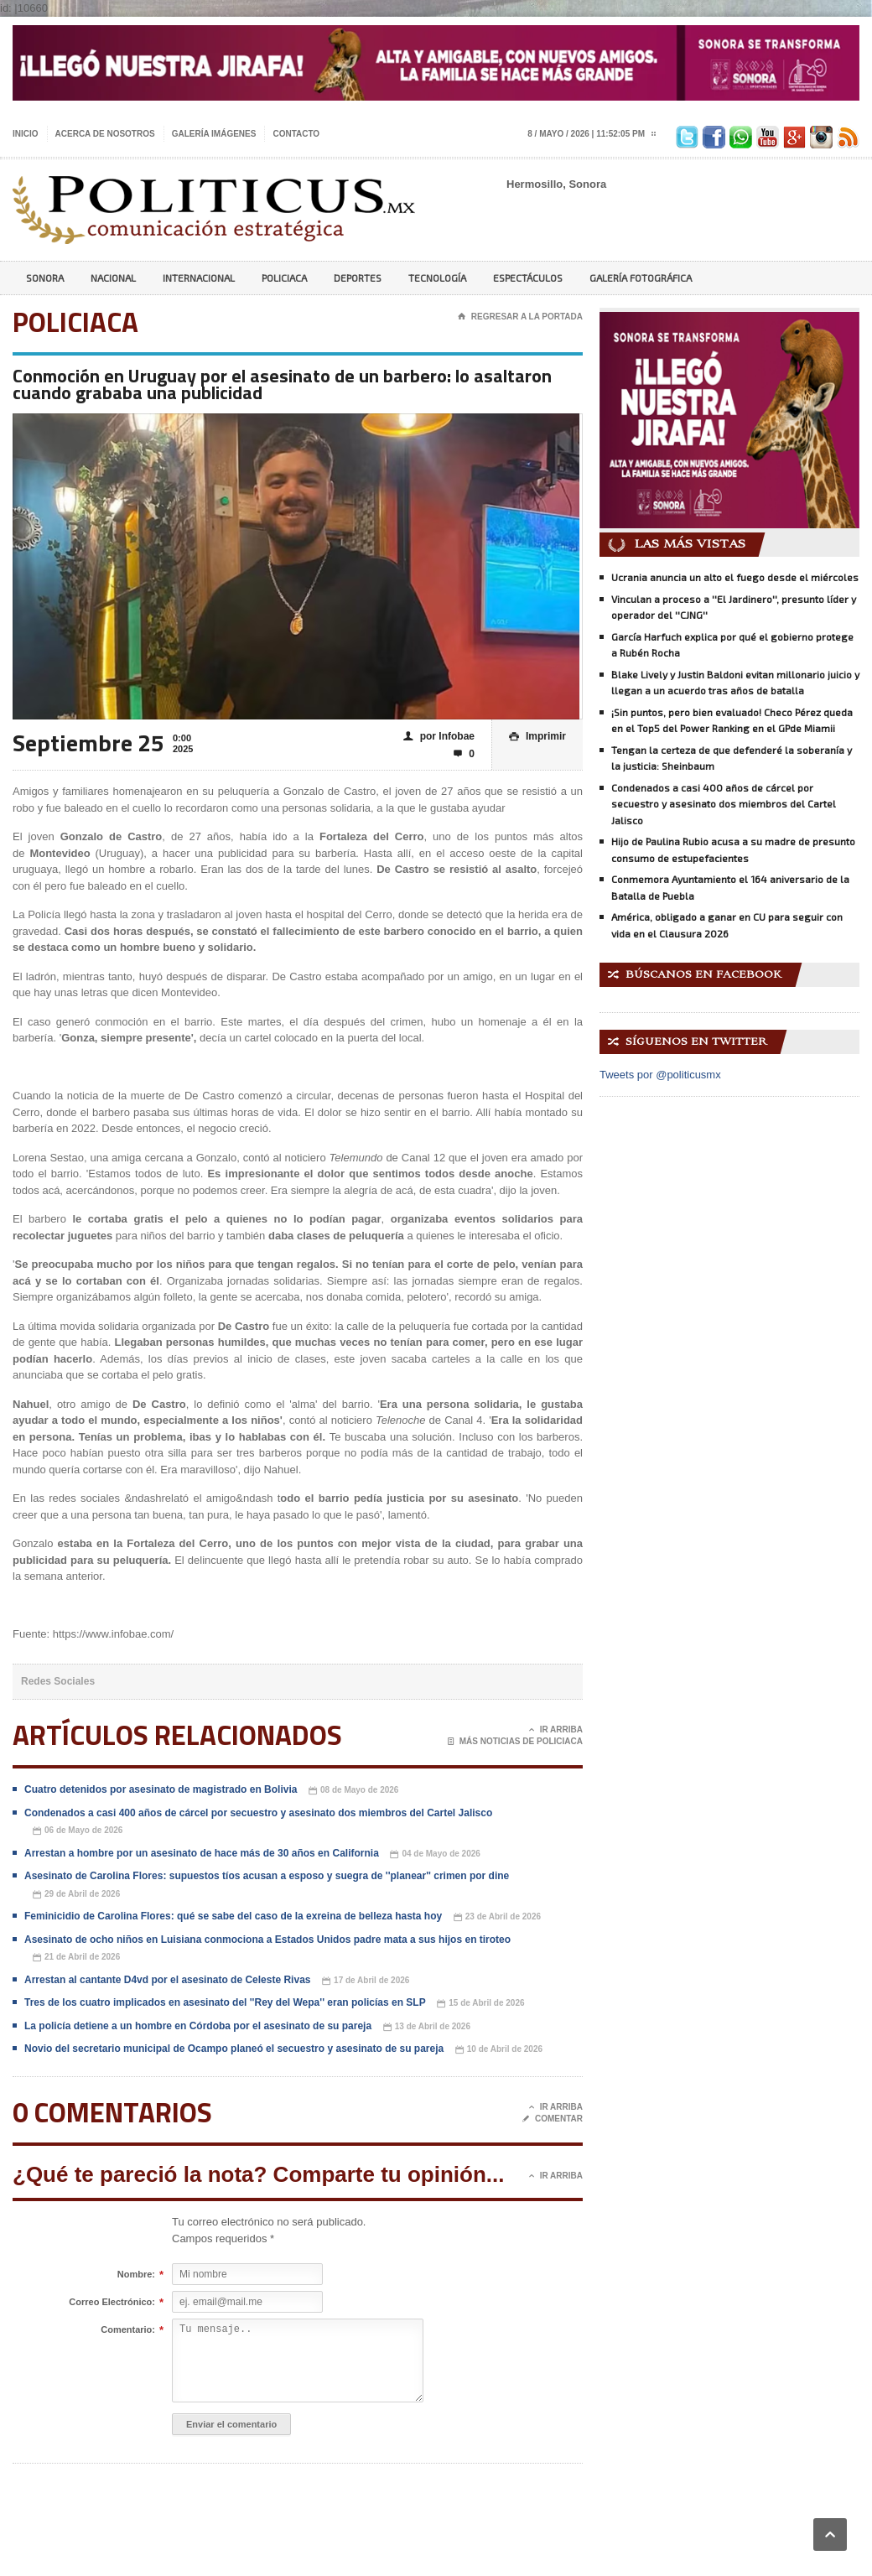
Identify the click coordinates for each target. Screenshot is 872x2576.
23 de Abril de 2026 (497, 1917)
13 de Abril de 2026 (426, 2027)
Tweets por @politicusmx (660, 1074)
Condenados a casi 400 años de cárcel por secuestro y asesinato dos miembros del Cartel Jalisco (258, 1813)
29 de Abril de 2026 (76, 1894)
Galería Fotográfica (640, 277)
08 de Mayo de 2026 (353, 1791)
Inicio (26, 133)
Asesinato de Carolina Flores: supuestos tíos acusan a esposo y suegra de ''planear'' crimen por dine (266, 1876)
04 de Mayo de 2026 (435, 1854)
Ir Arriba (556, 1730)
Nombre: (136, 2275)
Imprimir (537, 736)
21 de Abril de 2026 (76, 1957)
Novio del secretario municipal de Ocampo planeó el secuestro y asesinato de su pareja (234, 2048)
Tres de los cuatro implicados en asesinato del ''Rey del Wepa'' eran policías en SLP (225, 2002)
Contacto (295, 133)
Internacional (199, 277)
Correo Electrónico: (112, 2302)
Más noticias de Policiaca (515, 1742)
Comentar (552, 2119)
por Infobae (439, 736)
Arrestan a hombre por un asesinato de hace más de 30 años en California (201, 1853)
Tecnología (437, 277)
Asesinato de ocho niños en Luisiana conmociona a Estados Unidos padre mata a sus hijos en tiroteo (267, 1939)
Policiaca (284, 277)
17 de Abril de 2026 (365, 1981)
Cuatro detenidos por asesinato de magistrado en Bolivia (160, 1789)
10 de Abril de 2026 (498, 2050)
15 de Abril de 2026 (480, 2003)
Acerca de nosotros (105, 133)
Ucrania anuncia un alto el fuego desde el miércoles (735, 577)
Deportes (358, 277)
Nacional (113, 277)
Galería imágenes (214, 133)
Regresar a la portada (520, 317)
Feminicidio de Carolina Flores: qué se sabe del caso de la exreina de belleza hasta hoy (233, 1916)
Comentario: (128, 2330)
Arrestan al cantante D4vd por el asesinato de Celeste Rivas (167, 1980)
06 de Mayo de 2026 (77, 1831)
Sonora (45, 277)
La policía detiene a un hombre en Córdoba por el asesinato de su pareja (197, 2026)
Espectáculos (528, 277)
